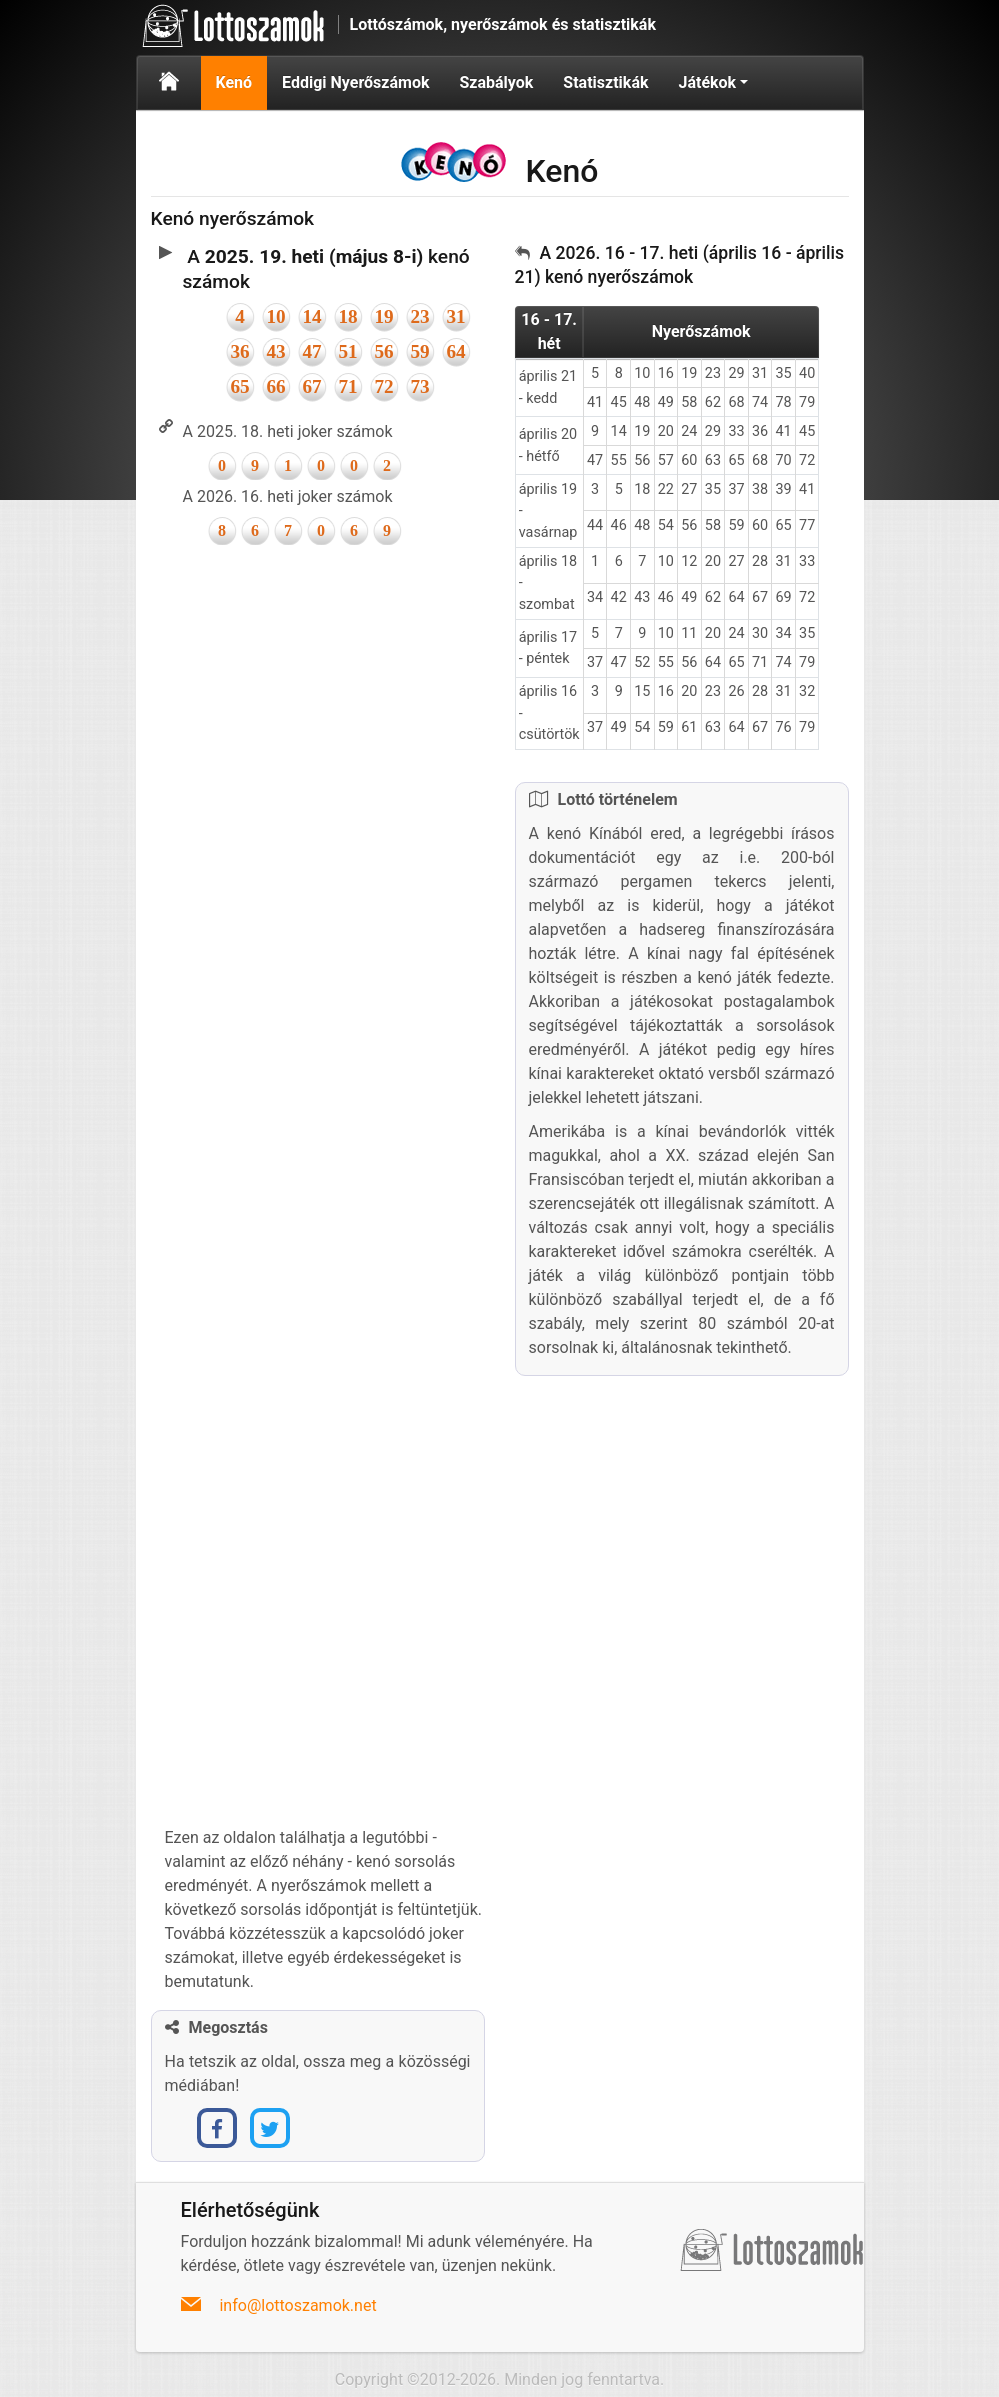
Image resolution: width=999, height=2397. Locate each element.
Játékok (707, 82)
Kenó (234, 82)
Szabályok (496, 82)
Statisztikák (605, 82)
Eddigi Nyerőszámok (355, 82)
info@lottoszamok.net (297, 2305)
